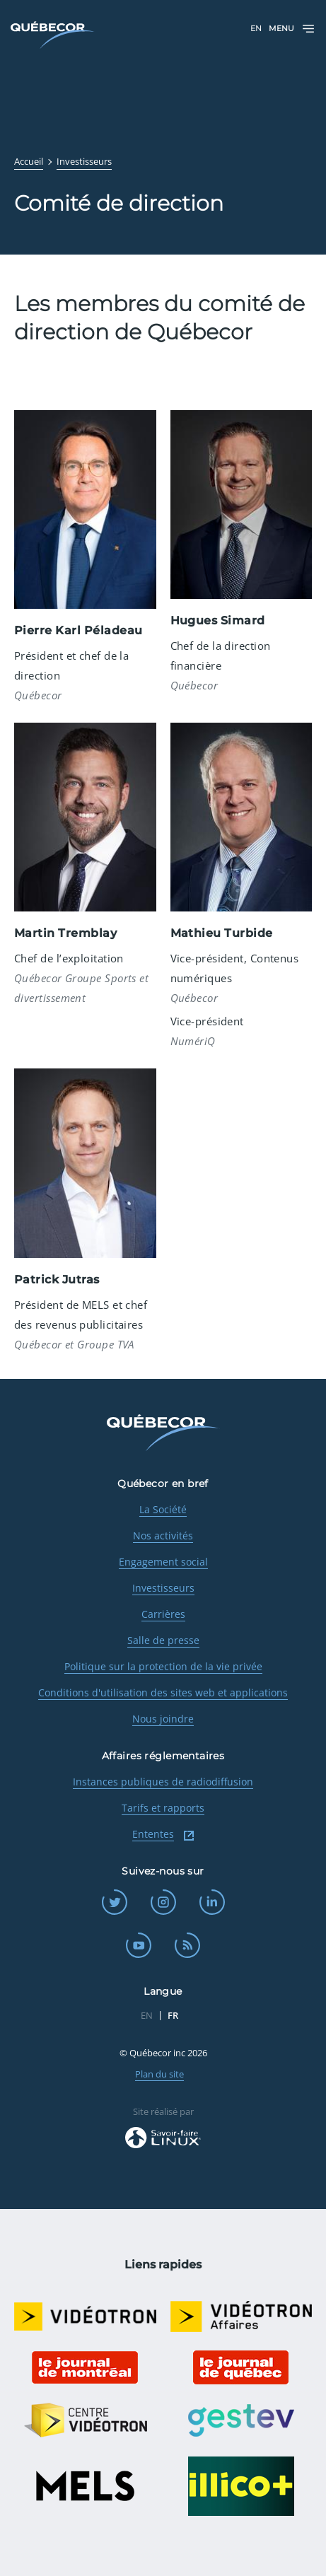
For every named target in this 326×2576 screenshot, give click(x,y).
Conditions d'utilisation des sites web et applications (163, 1692)
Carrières (163, 1614)
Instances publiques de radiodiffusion (163, 1781)
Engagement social (163, 1561)
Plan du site (159, 2074)
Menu (292, 29)
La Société (163, 1509)
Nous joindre (163, 1718)
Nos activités (163, 1535)
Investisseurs (163, 1588)
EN (256, 28)
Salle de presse (163, 1640)
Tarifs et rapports (163, 1807)
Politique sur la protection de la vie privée (163, 1666)
